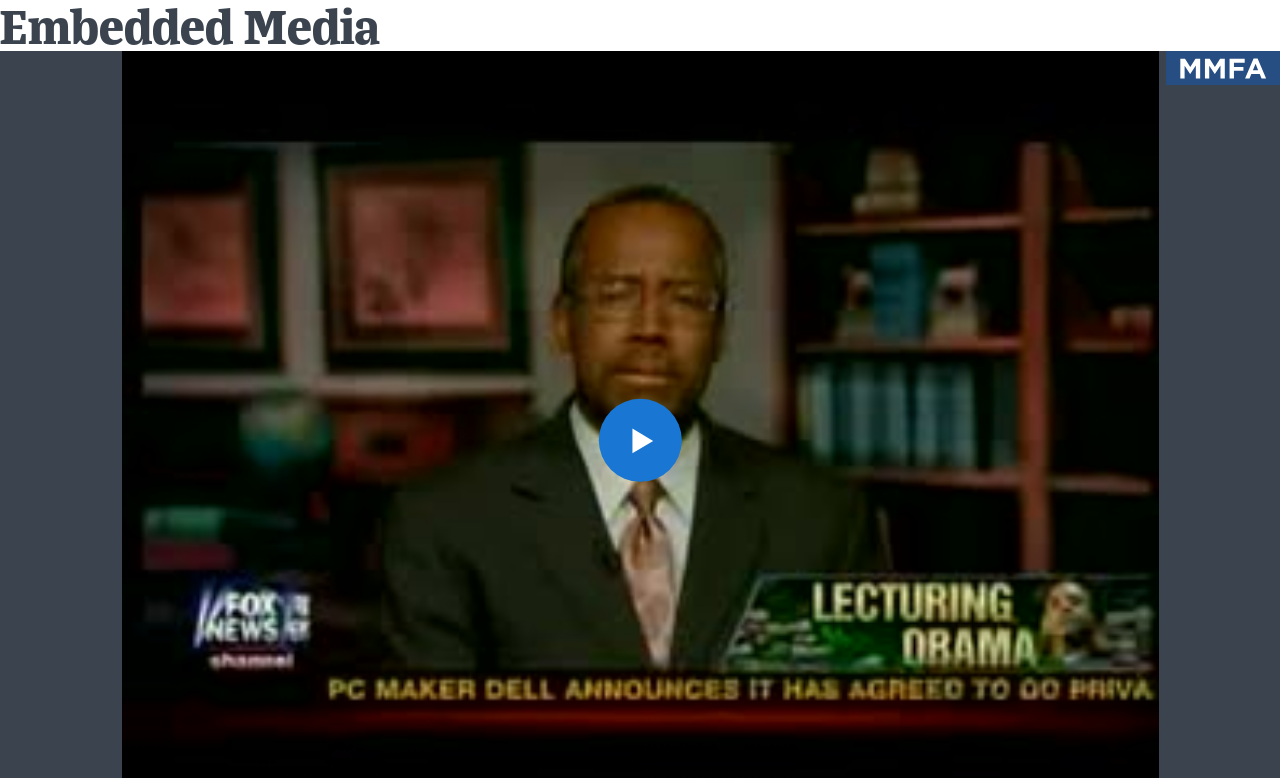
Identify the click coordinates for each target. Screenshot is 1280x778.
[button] (639, 439)
